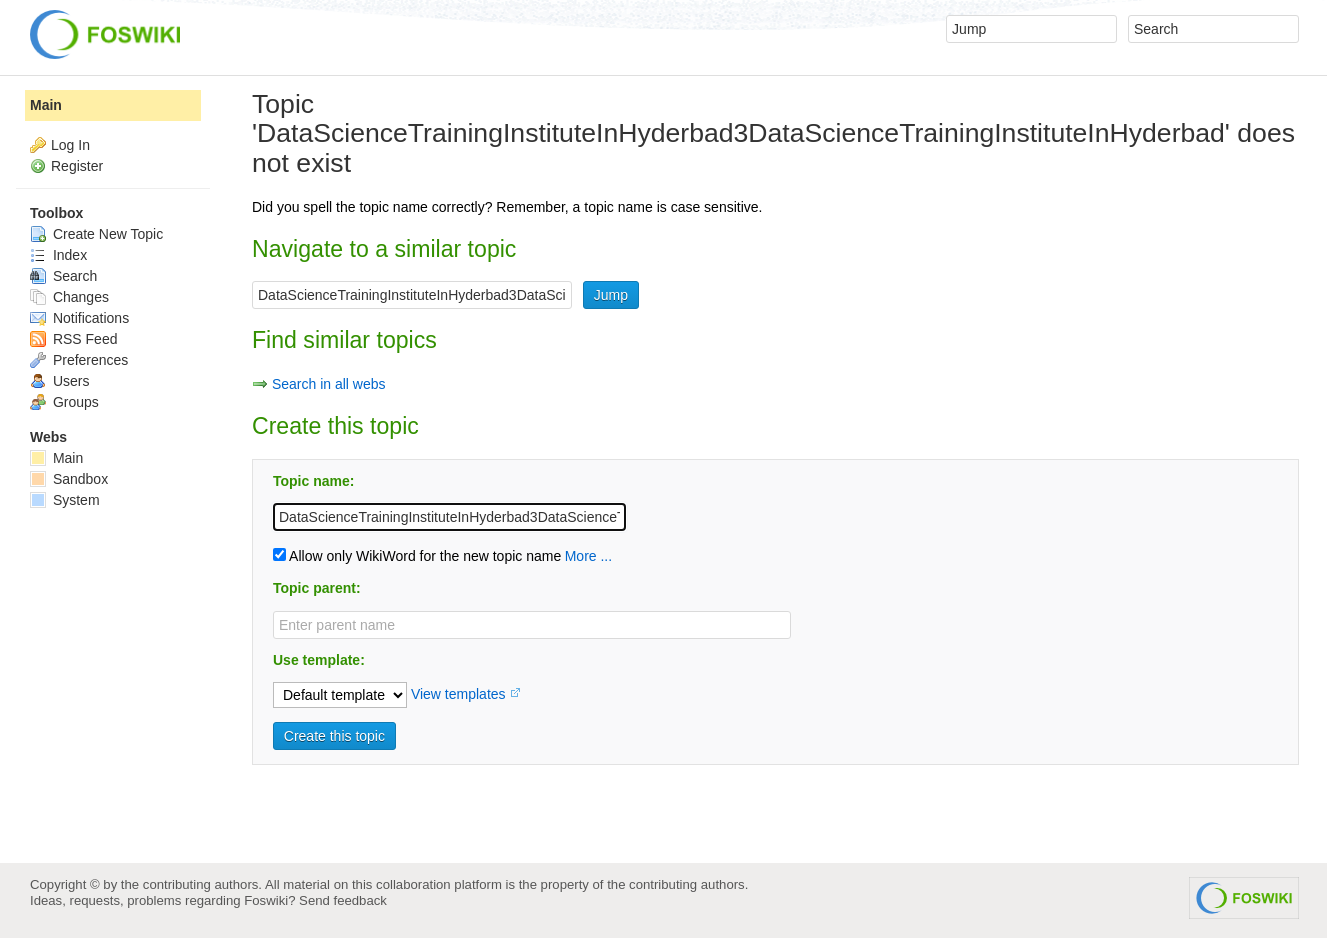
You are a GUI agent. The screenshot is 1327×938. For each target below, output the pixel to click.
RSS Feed (73, 339)
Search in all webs (329, 384)
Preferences (79, 360)
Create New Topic (96, 234)
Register (77, 166)
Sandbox (69, 479)
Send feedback (343, 900)
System (65, 500)
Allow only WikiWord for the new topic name (417, 556)
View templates (458, 694)
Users (59, 381)
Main (46, 105)
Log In (70, 145)
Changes (69, 297)
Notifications (79, 318)
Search (63, 276)
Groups (64, 402)
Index (58, 255)
